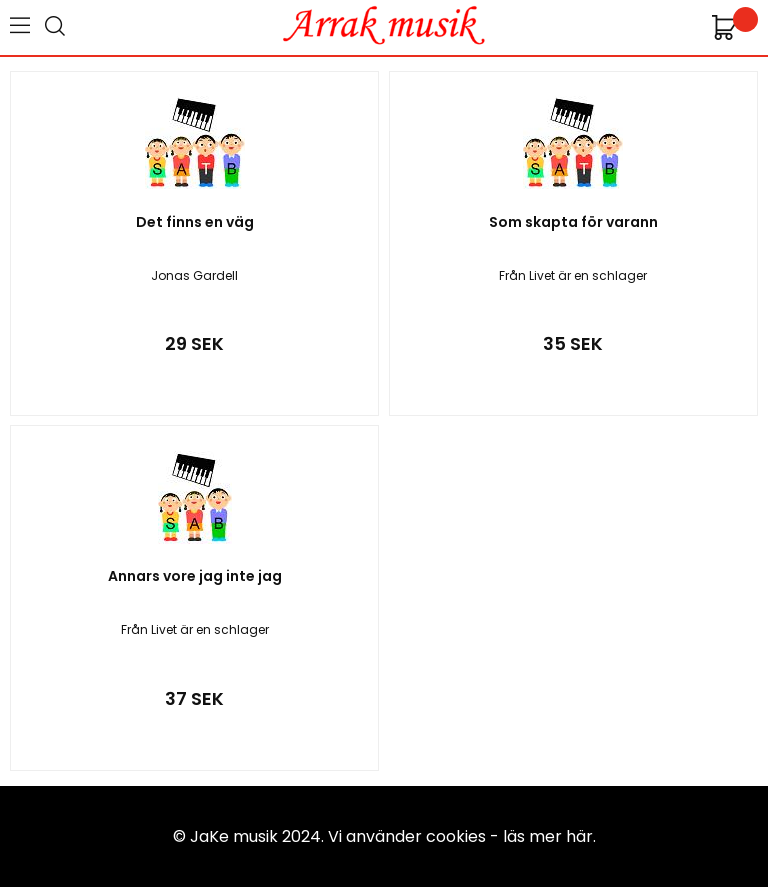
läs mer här (548, 836)
